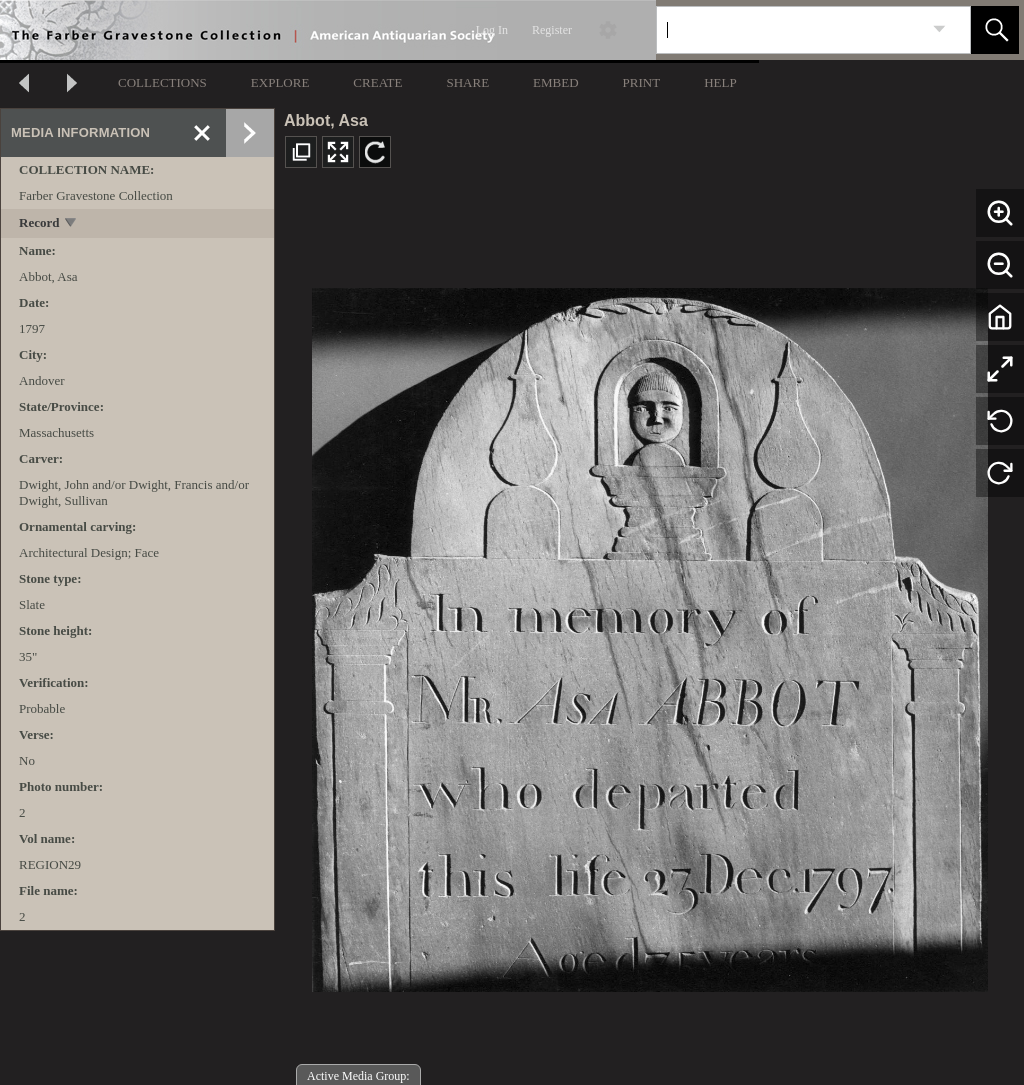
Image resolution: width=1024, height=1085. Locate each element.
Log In (492, 30)
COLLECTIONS (162, 82)
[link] (939, 29)
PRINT (642, 82)
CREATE (377, 82)
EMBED (556, 82)
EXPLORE (280, 82)
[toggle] (71, 224)
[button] (995, 30)
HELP (720, 82)
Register (552, 30)
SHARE (467, 82)
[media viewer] (649, 634)
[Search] (790, 30)
